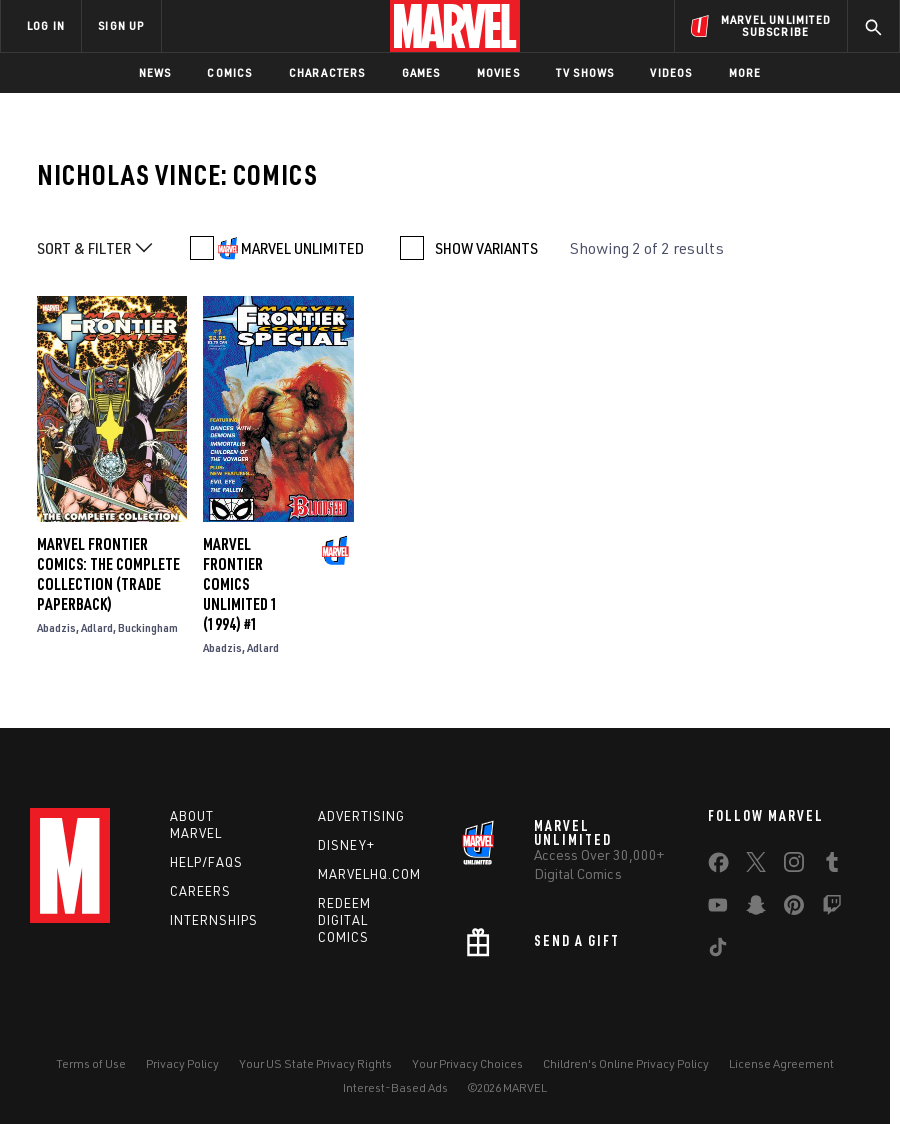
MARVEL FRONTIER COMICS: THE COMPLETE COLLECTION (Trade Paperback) (108, 574)
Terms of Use (91, 1063)
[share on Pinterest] (794, 909)
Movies (498, 72)
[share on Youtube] (718, 909)
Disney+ (346, 845)
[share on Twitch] (832, 909)
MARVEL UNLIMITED (302, 248)
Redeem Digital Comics (344, 920)
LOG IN (46, 25)
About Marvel (196, 824)
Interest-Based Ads (395, 1087)
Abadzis (56, 627)
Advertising (361, 816)
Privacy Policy (182, 1063)
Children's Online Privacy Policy (626, 1063)
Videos (671, 72)
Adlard (97, 627)
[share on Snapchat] (756, 909)
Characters (327, 72)
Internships (214, 920)
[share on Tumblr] (832, 866)
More (745, 72)
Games (421, 72)
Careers (200, 891)
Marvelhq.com (369, 874)
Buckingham (148, 627)
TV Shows (585, 72)
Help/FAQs (206, 862)
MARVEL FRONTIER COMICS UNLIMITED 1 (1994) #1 (240, 584)
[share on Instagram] (794, 866)
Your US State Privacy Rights (315, 1063)
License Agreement (781, 1063)
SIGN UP (121, 25)
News (155, 72)
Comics (229, 72)
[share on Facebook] (718, 867)
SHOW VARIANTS (486, 248)
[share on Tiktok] (718, 951)
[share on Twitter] (756, 866)
